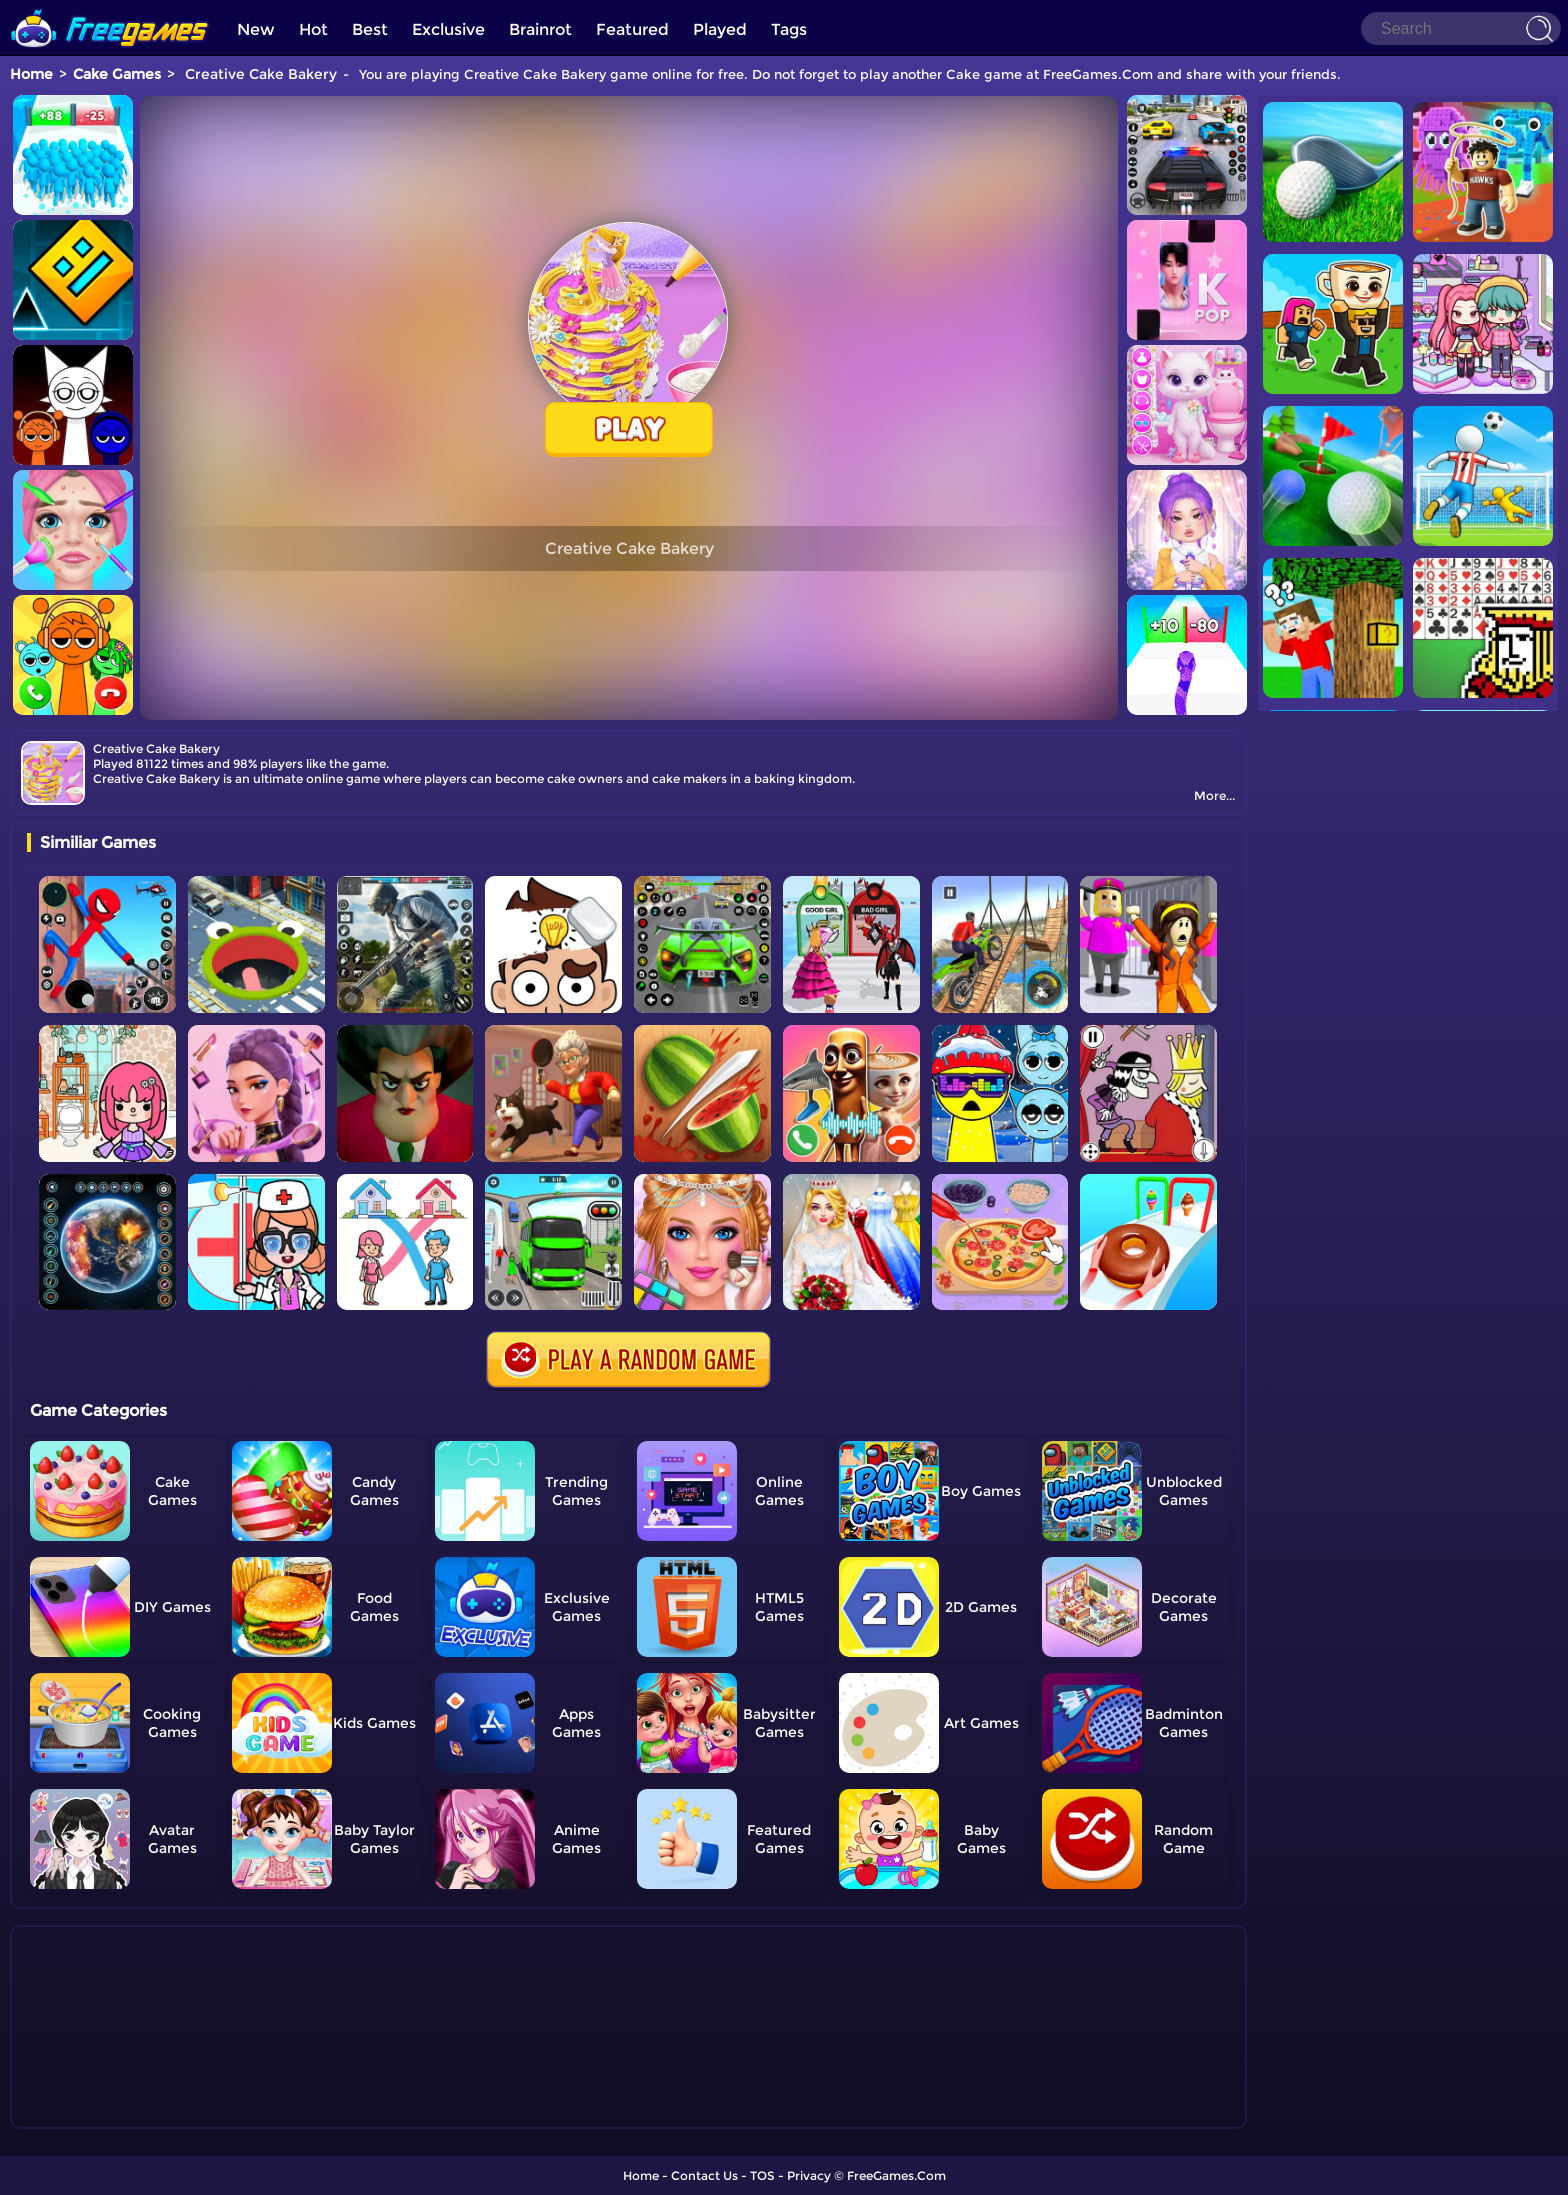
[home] (110, 7)
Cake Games (117, 74)
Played (720, 29)
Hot (313, 29)
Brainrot (540, 29)
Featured (632, 29)
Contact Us (704, 2175)
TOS (762, 2175)
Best (370, 29)
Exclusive (448, 29)
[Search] (1461, 28)
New (256, 29)
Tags (789, 29)
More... (1214, 795)
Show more (93, 2114)
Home (31, 74)
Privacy (809, 2175)
